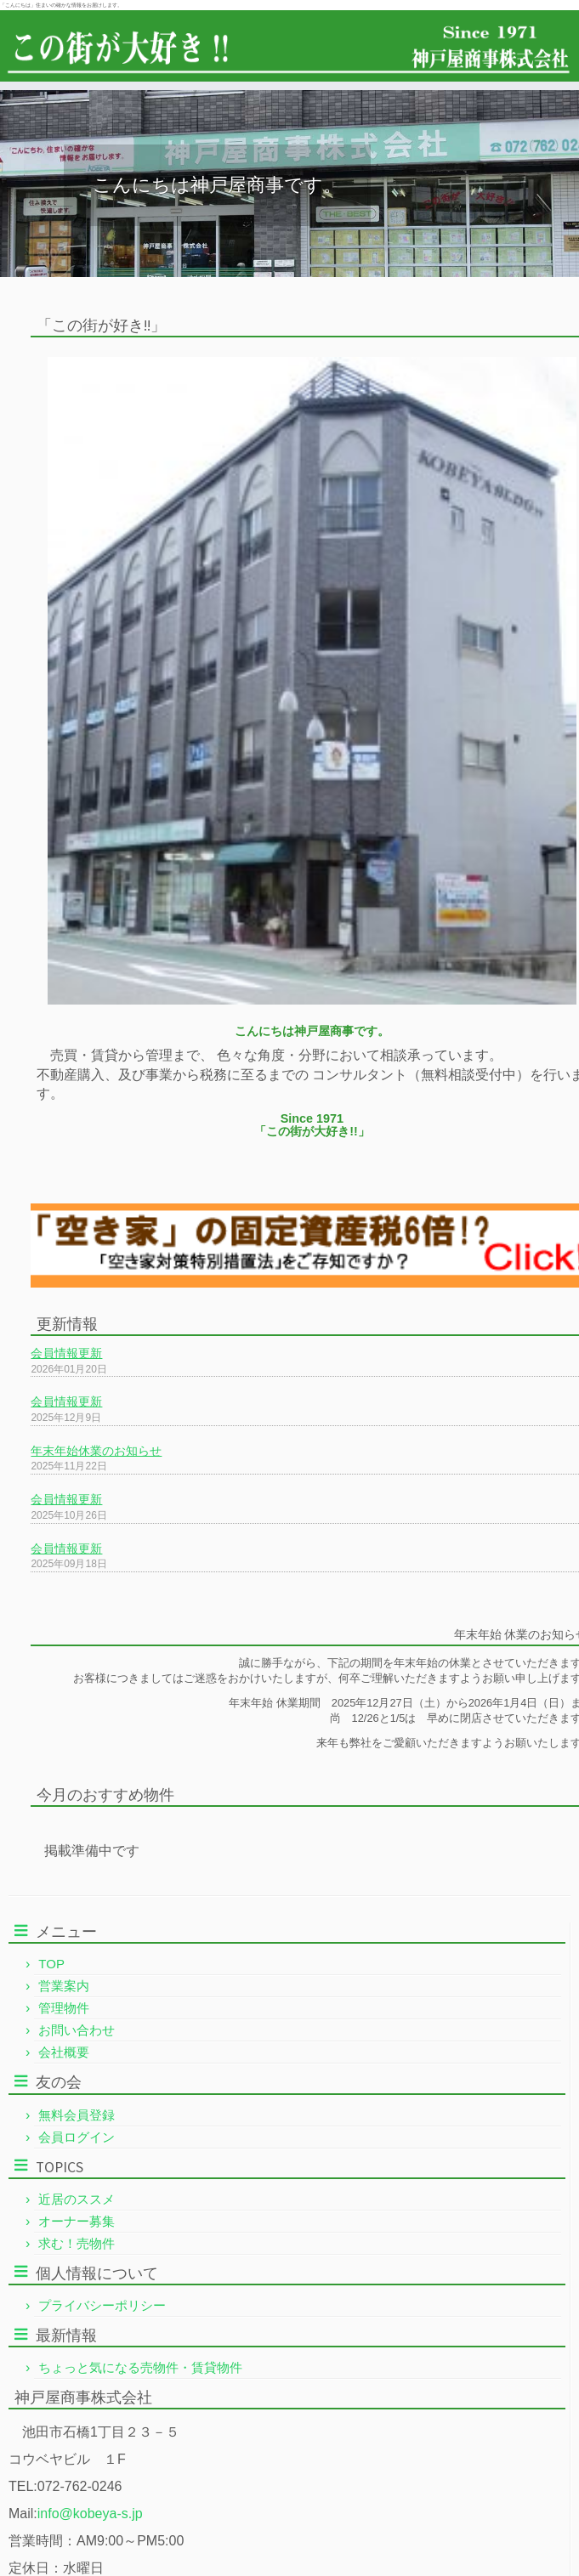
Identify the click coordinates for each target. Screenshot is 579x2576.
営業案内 (63, 1986)
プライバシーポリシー (102, 2305)
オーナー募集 (76, 2221)
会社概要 (63, 2052)
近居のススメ (76, 2199)
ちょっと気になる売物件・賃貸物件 (140, 2367)
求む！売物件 (76, 2243)
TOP (51, 1963)
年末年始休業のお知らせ (96, 1451)
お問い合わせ (76, 2030)
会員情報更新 (66, 1353)
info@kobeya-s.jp (90, 2513)
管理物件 (63, 2008)
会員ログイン (76, 2137)
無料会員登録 (76, 2115)
